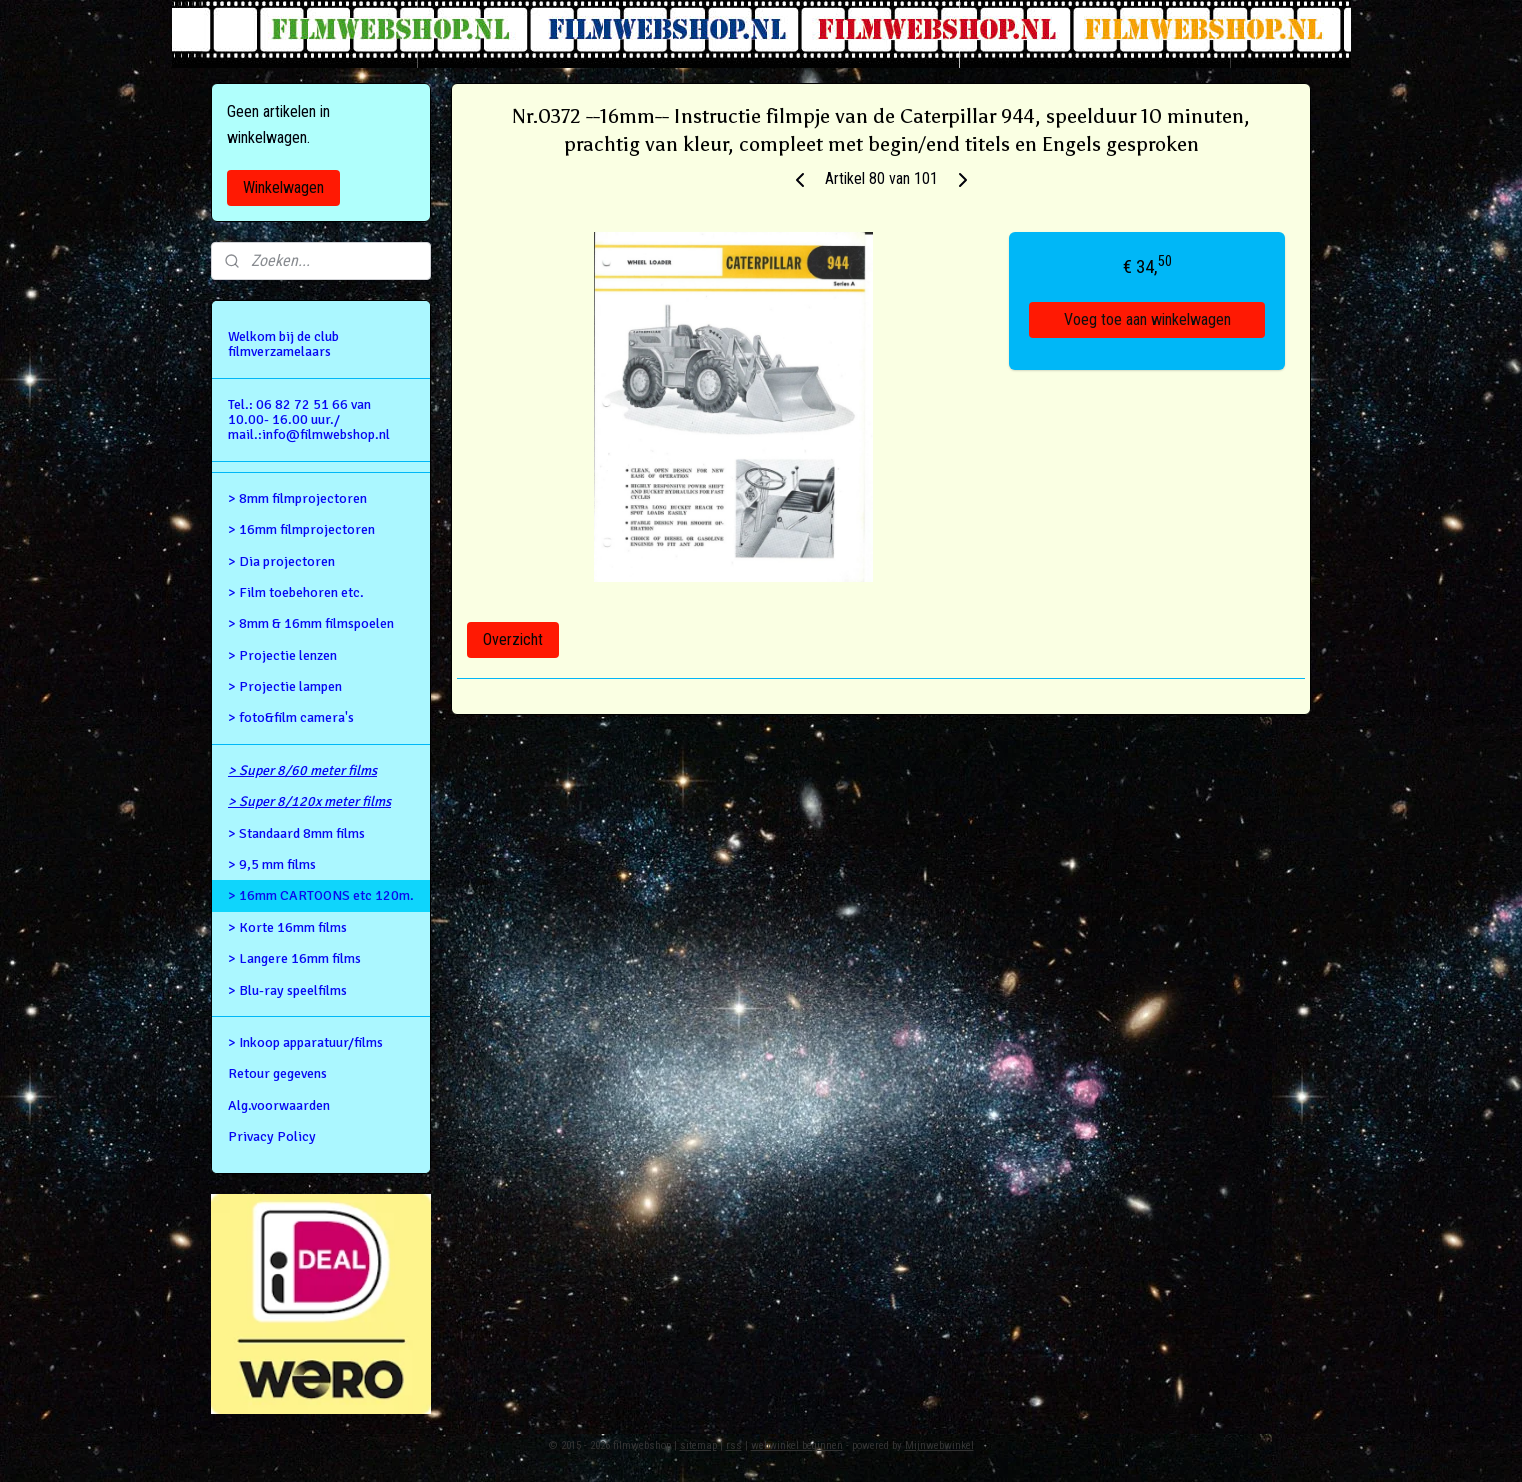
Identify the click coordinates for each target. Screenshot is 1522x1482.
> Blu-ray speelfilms (287, 990)
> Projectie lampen (285, 686)
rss (734, 1445)
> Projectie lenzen (282, 655)
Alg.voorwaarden (279, 1105)
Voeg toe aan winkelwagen (1147, 319)
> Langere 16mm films (294, 958)
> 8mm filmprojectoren (297, 498)
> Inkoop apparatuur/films (305, 1042)
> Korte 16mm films (287, 927)
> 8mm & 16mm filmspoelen (311, 623)
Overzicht (513, 639)
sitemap (698, 1445)
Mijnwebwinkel (939, 1445)
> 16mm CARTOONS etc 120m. (321, 895)
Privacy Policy (272, 1136)
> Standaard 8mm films (296, 833)
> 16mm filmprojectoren (301, 529)
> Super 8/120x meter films (309, 801)
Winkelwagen (283, 187)
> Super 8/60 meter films (302, 770)
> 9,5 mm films (272, 864)
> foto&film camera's (291, 717)
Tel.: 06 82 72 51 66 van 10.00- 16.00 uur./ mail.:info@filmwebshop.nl (309, 420)
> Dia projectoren (281, 561)
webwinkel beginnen (797, 1445)
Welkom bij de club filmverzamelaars (283, 344)
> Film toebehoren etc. (296, 592)
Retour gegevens (277, 1073)
